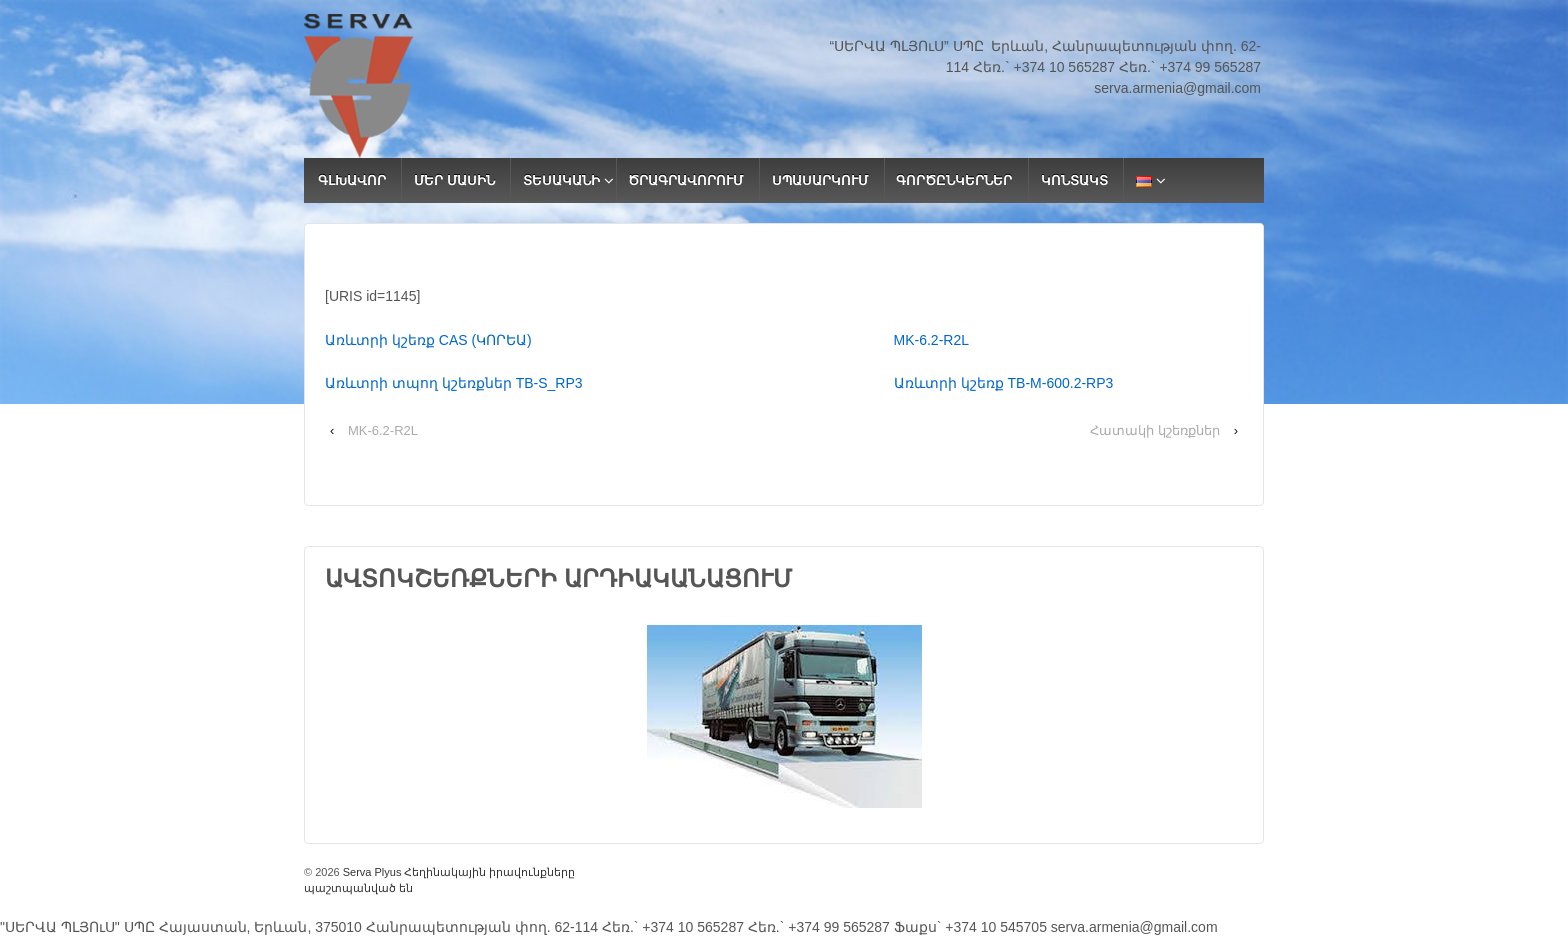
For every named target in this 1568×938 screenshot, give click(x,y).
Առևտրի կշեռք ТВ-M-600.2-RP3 (1004, 383)
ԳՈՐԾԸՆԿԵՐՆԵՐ (954, 180)
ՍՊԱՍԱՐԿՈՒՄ (820, 180)
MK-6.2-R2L (931, 340)
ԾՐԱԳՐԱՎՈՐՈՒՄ (685, 180)
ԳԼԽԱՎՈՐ (352, 180)
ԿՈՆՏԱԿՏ (1074, 180)
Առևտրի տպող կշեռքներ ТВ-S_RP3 (609, 383)
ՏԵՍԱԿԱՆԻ (561, 180)
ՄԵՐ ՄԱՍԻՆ (454, 180)
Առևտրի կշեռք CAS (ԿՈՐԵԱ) (609, 340)
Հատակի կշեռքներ (1155, 430)
